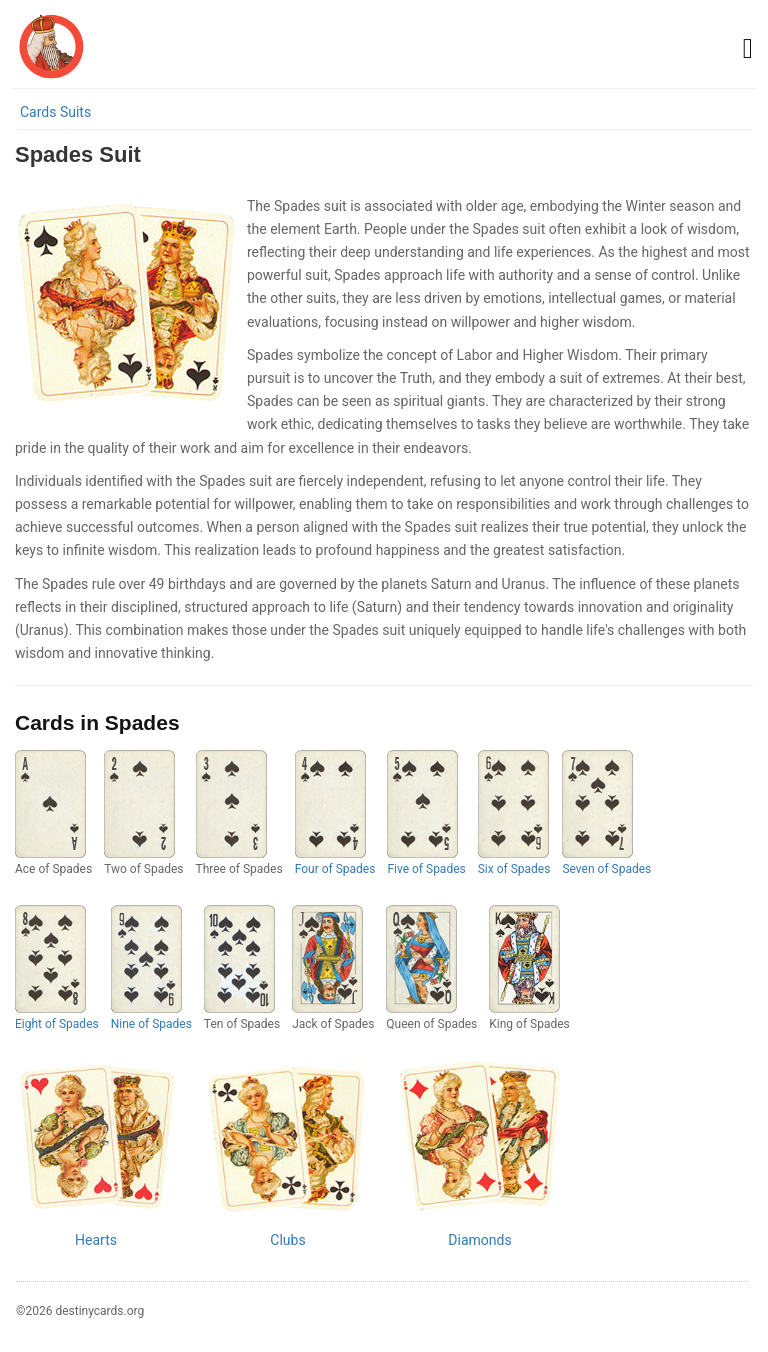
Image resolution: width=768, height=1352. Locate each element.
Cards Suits (55, 112)
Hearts (96, 1240)
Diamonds (479, 1240)
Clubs (287, 1240)
